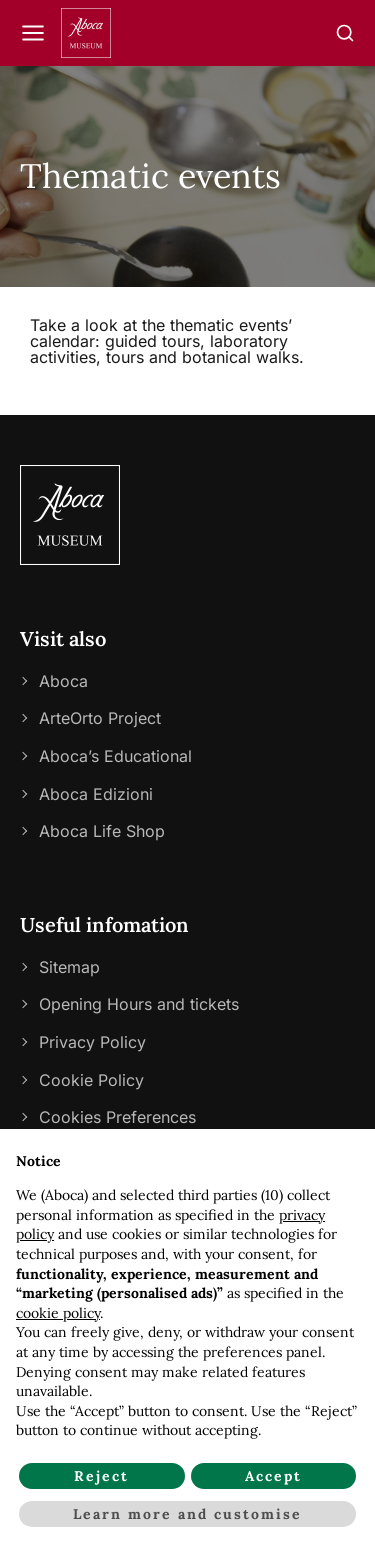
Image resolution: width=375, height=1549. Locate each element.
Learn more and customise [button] (187, 1514)
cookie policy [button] (58, 1313)
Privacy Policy (92, 1042)
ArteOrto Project (100, 718)
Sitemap (69, 967)
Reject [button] (101, 1476)
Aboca (63, 681)
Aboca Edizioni (96, 794)
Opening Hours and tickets (139, 1004)
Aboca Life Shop (102, 831)
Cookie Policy (91, 1080)
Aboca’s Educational (115, 756)
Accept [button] (273, 1476)
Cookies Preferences (117, 1117)
